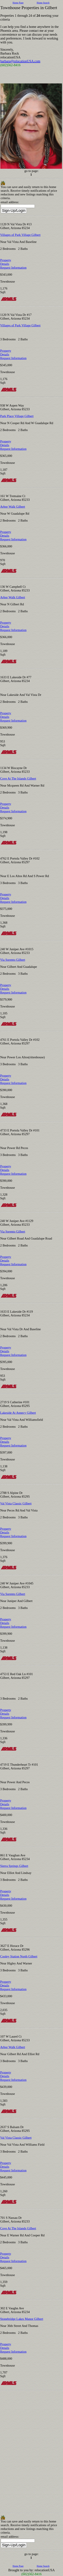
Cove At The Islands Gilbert (18, 778)
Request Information (13, 267)
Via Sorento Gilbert (12, 960)
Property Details (5, 262)
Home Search (43, 3)
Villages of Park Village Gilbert (20, 235)
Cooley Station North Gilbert (18, 1956)
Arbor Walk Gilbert (12, 506)
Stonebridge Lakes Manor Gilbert (21, 2319)
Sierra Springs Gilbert (14, 1866)
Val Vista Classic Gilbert (16, 1503)
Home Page (18, 3)
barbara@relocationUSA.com (20, 61)
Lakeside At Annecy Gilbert (18, 1413)
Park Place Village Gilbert (16, 416)
